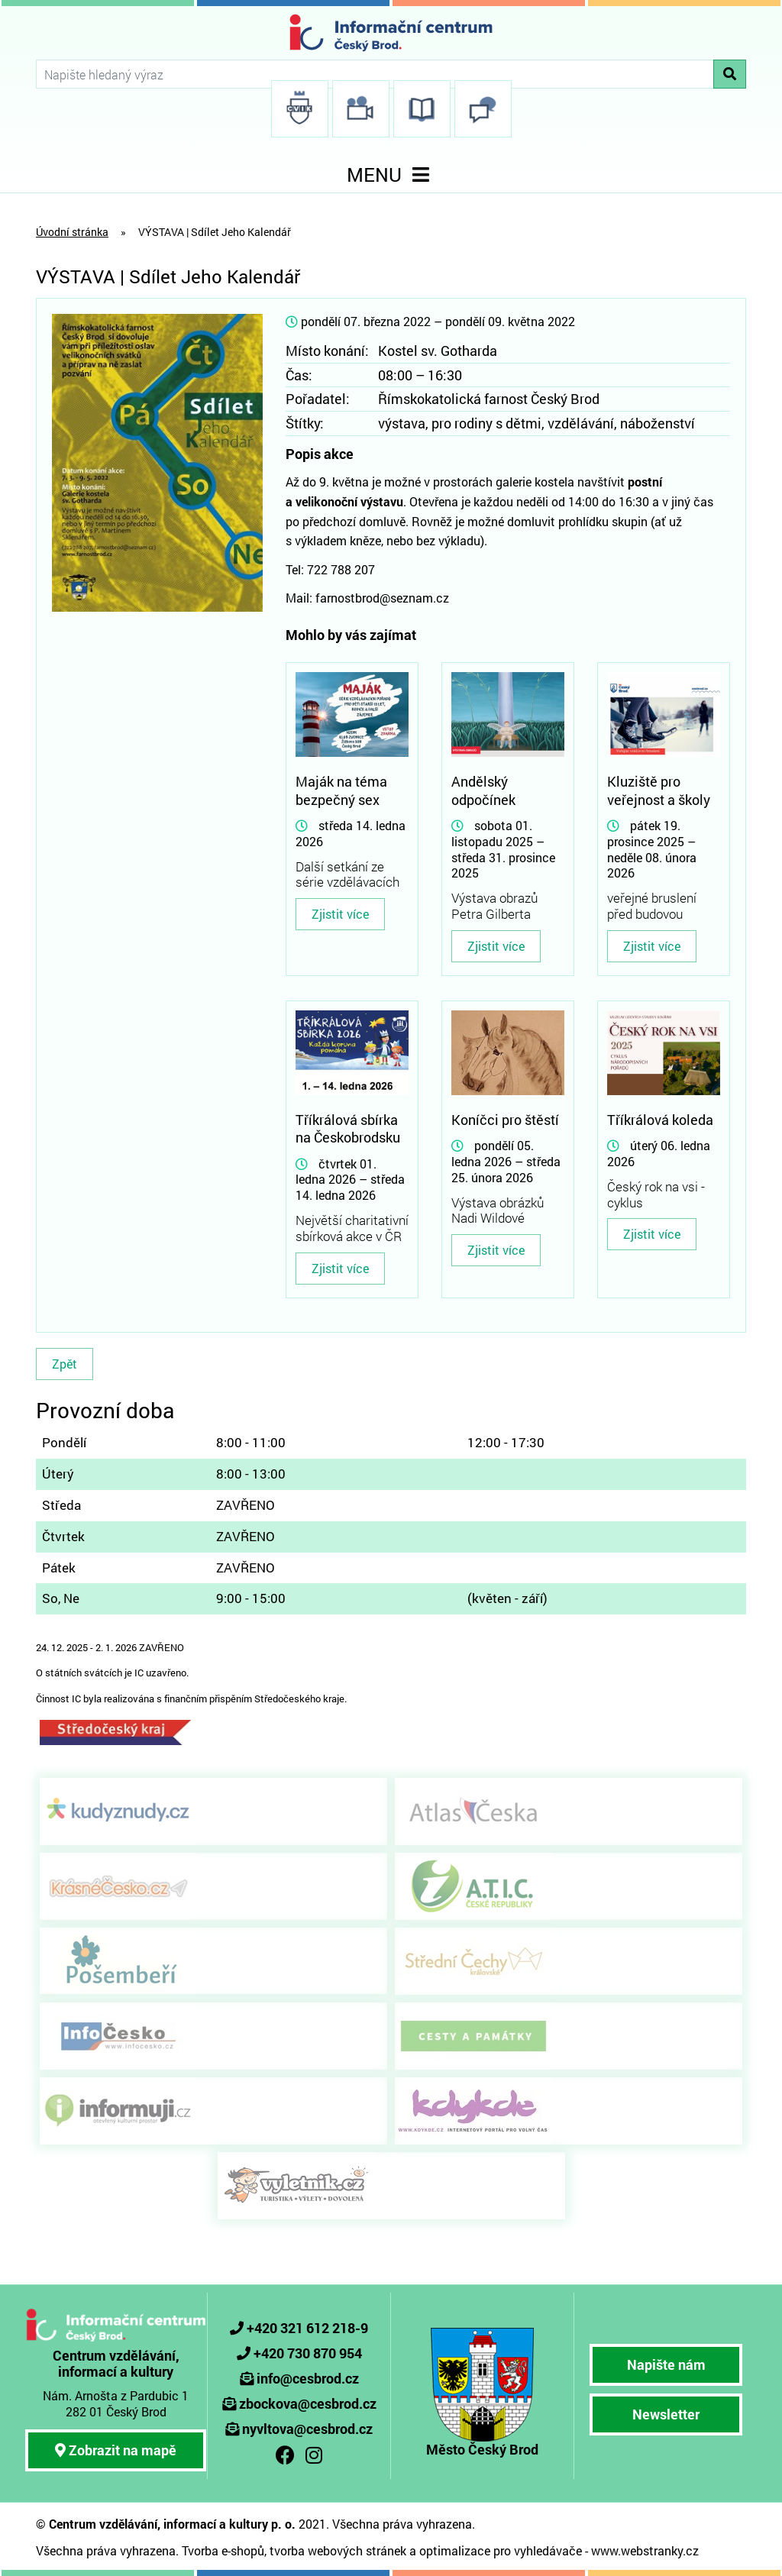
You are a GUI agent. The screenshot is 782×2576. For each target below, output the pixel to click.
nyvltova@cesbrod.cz (307, 2428)
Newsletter (666, 2414)
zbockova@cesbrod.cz (307, 2403)
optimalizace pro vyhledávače (500, 2550)
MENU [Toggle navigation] (391, 174)
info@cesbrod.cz (308, 2378)
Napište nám (666, 2364)
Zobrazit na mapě (115, 2450)
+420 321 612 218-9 (307, 2328)
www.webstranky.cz (645, 2550)
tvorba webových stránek (338, 2550)
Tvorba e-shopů (223, 2550)
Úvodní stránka (72, 232)
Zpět (64, 1364)
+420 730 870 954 (308, 2353)
